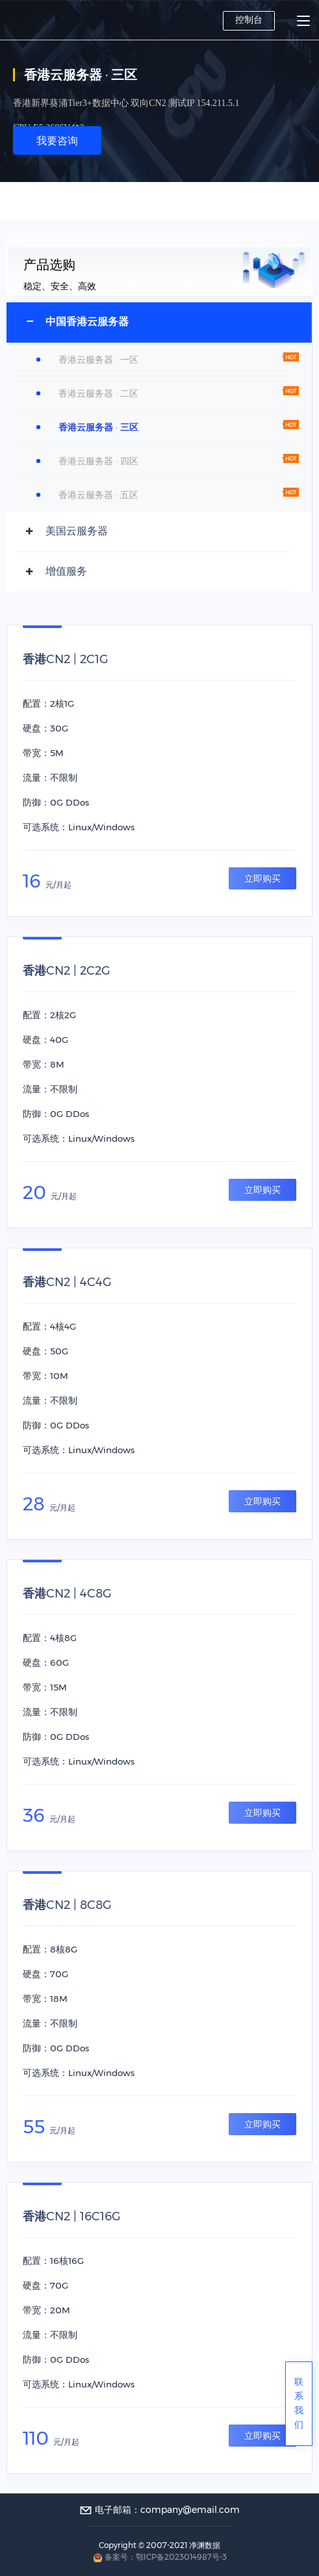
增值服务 (66, 571)
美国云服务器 (76, 531)
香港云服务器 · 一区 (98, 359)
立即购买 (262, 878)
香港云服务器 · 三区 (98, 427)
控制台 (248, 19)
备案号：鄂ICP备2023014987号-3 (166, 2557)
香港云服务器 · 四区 (98, 461)
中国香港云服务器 (87, 321)
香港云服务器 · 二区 (98, 393)
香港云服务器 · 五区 (98, 495)
